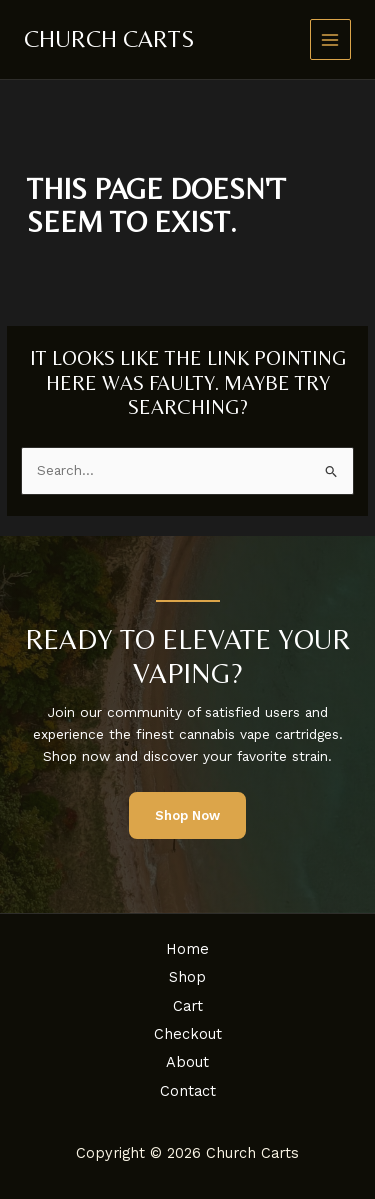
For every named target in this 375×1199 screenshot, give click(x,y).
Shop (187, 977)
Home (187, 949)
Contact (188, 1091)
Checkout (188, 1034)
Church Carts (109, 38)
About (187, 1062)
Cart (188, 1006)
